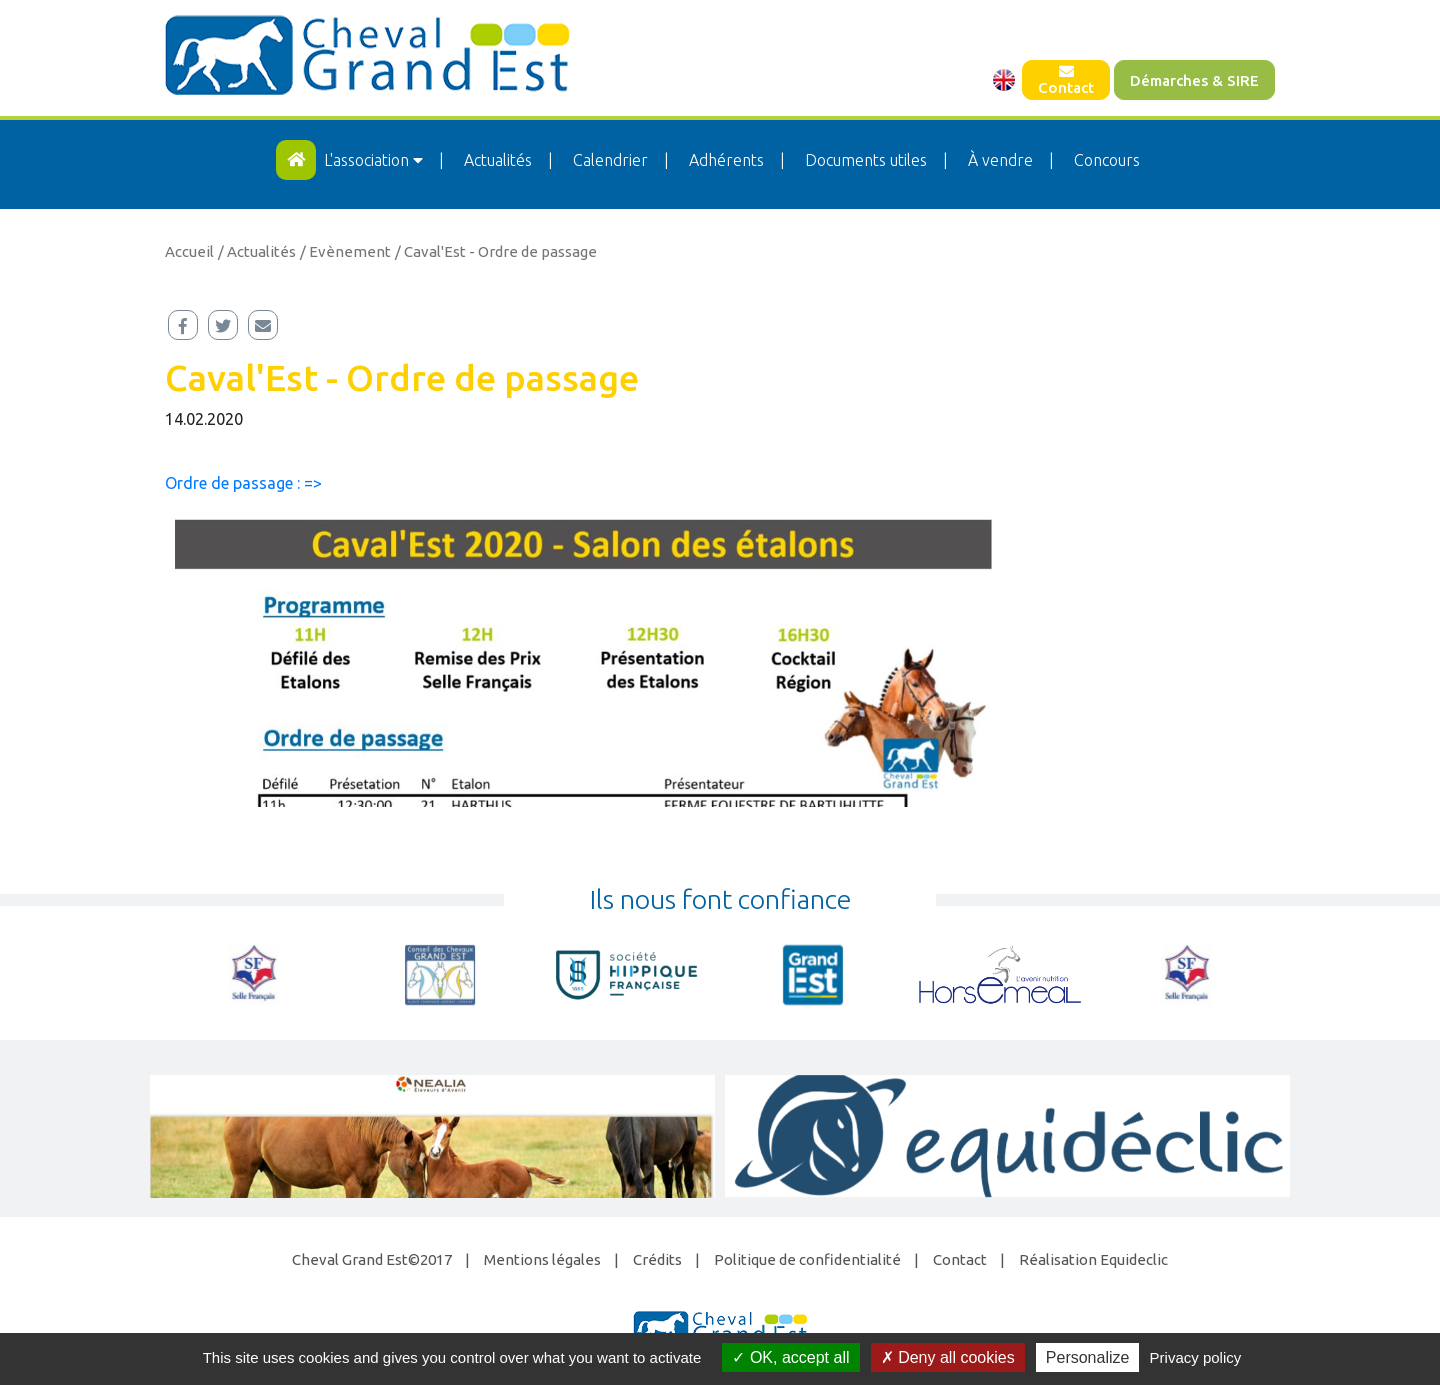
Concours (1107, 160)
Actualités (498, 160)
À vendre (1000, 160)
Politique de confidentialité (807, 1259)
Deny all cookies (948, 1357)
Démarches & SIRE (1194, 80)
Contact (1066, 80)
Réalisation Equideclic (1093, 1259)
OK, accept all (790, 1357)
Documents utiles (866, 160)
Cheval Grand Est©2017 (372, 1259)
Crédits (657, 1259)
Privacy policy (1196, 1357)
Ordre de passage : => (243, 483)
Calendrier (610, 160)
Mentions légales (542, 1259)
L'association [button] (375, 160)
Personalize (1088, 1357)
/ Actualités (257, 251)
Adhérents (726, 160)
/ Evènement (345, 251)
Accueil (189, 251)
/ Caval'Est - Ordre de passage (496, 251)
